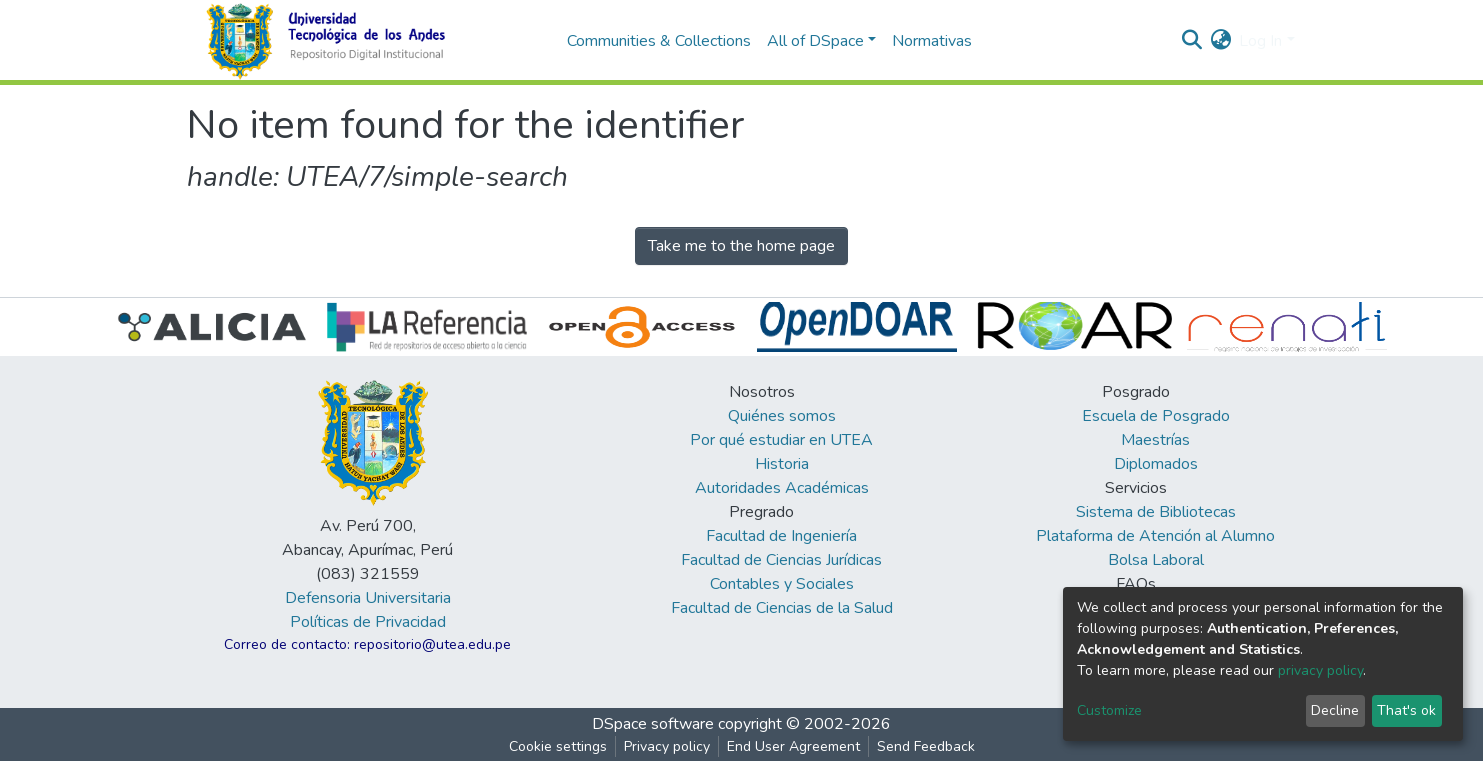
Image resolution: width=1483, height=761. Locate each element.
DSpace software (653, 724)
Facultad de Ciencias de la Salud (782, 608)
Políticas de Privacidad (368, 622)
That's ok (1406, 710)
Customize (1109, 710)
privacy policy (1320, 670)
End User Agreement (793, 746)
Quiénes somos (782, 416)
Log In (1260, 41)
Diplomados (1156, 464)
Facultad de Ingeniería (781, 536)
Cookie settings (558, 746)
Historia (782, 464)
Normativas (932, 41)
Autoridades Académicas (782, 488)
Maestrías (1155, 440)
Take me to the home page (741, 246)
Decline (1335, 710)
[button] (1220, 41)
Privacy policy (667, 746)
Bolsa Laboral (1156, 560)
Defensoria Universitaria (368, 598)
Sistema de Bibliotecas (1156, 512)
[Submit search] (1191, 41)
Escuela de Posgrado (1156, 416)
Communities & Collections (659, 41)
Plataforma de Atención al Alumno (1155, 536)
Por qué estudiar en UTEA (781, 440)
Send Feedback (926, 746)
